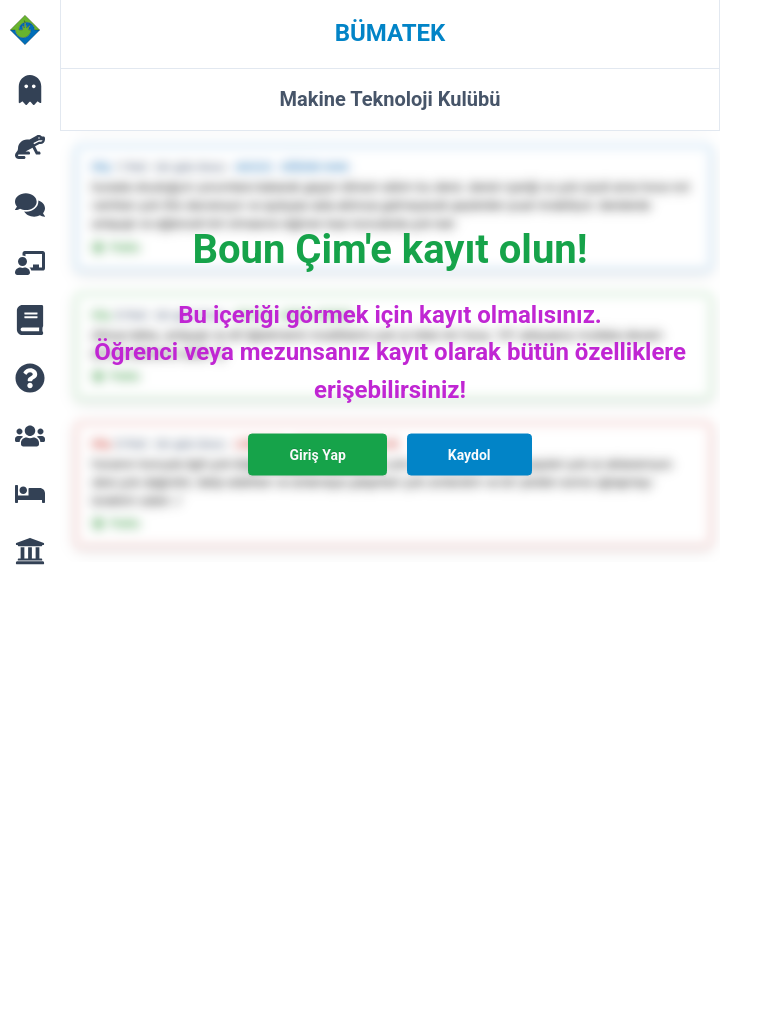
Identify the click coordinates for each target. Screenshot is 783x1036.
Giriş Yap (317, 454)
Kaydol (469, 454)
